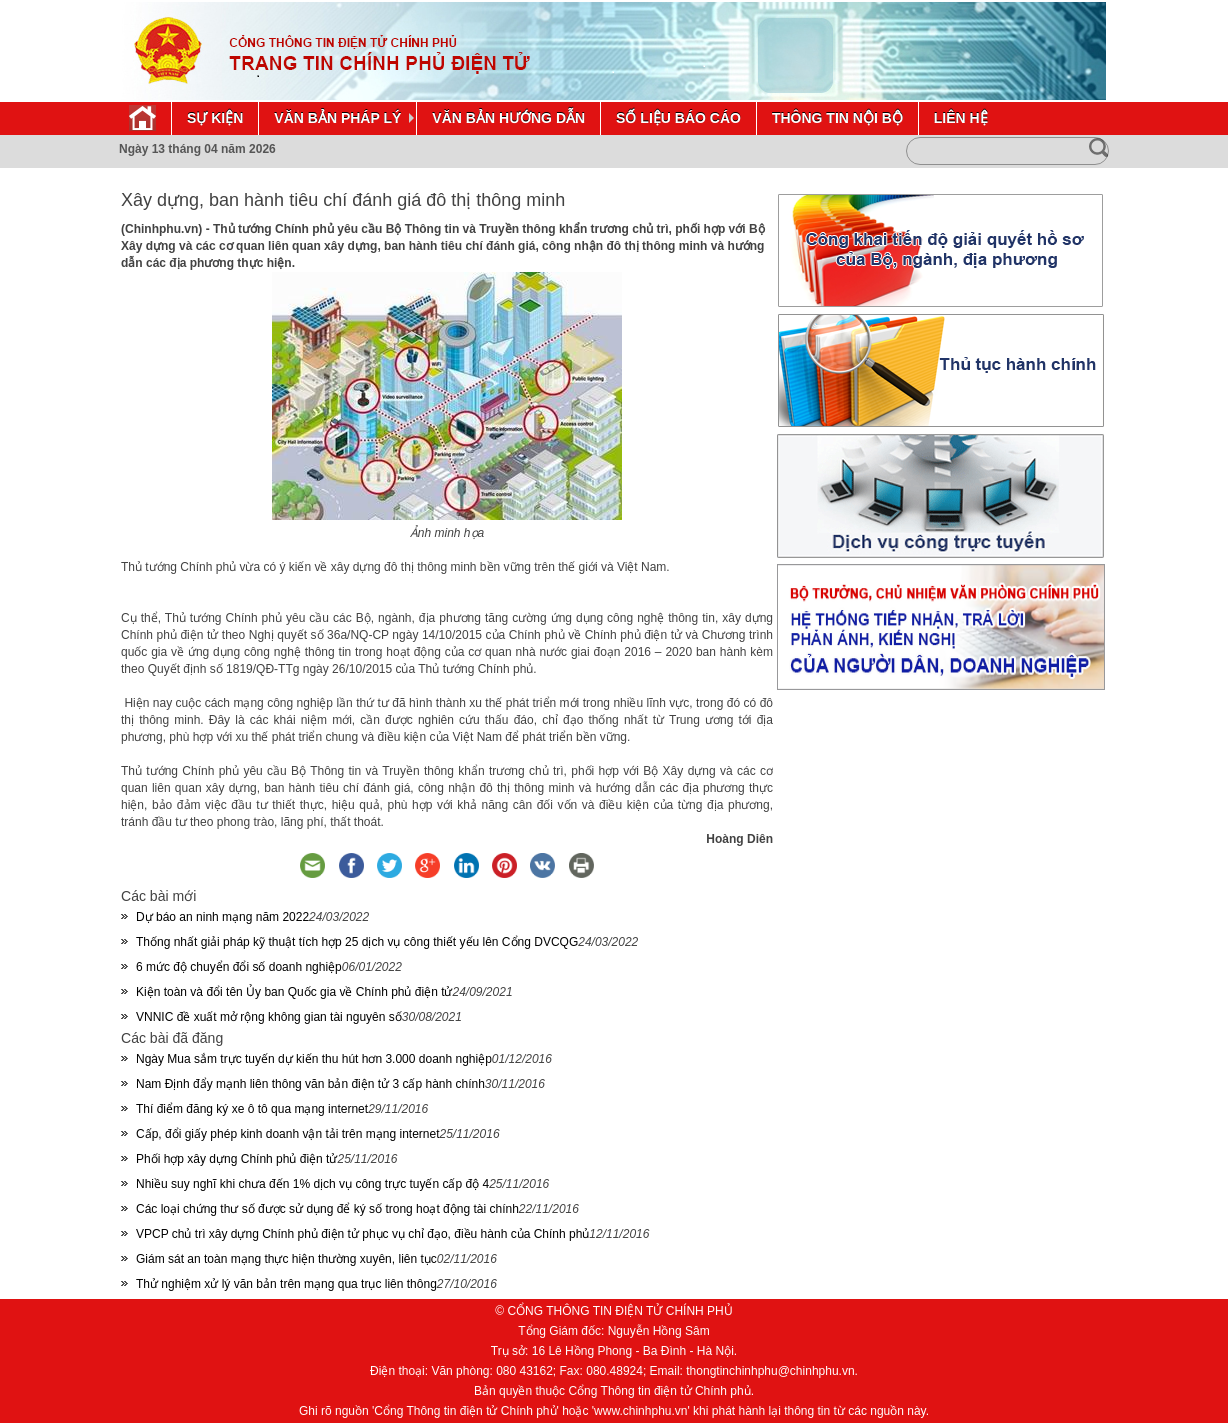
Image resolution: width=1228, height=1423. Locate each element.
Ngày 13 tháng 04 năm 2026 (197, 149)
